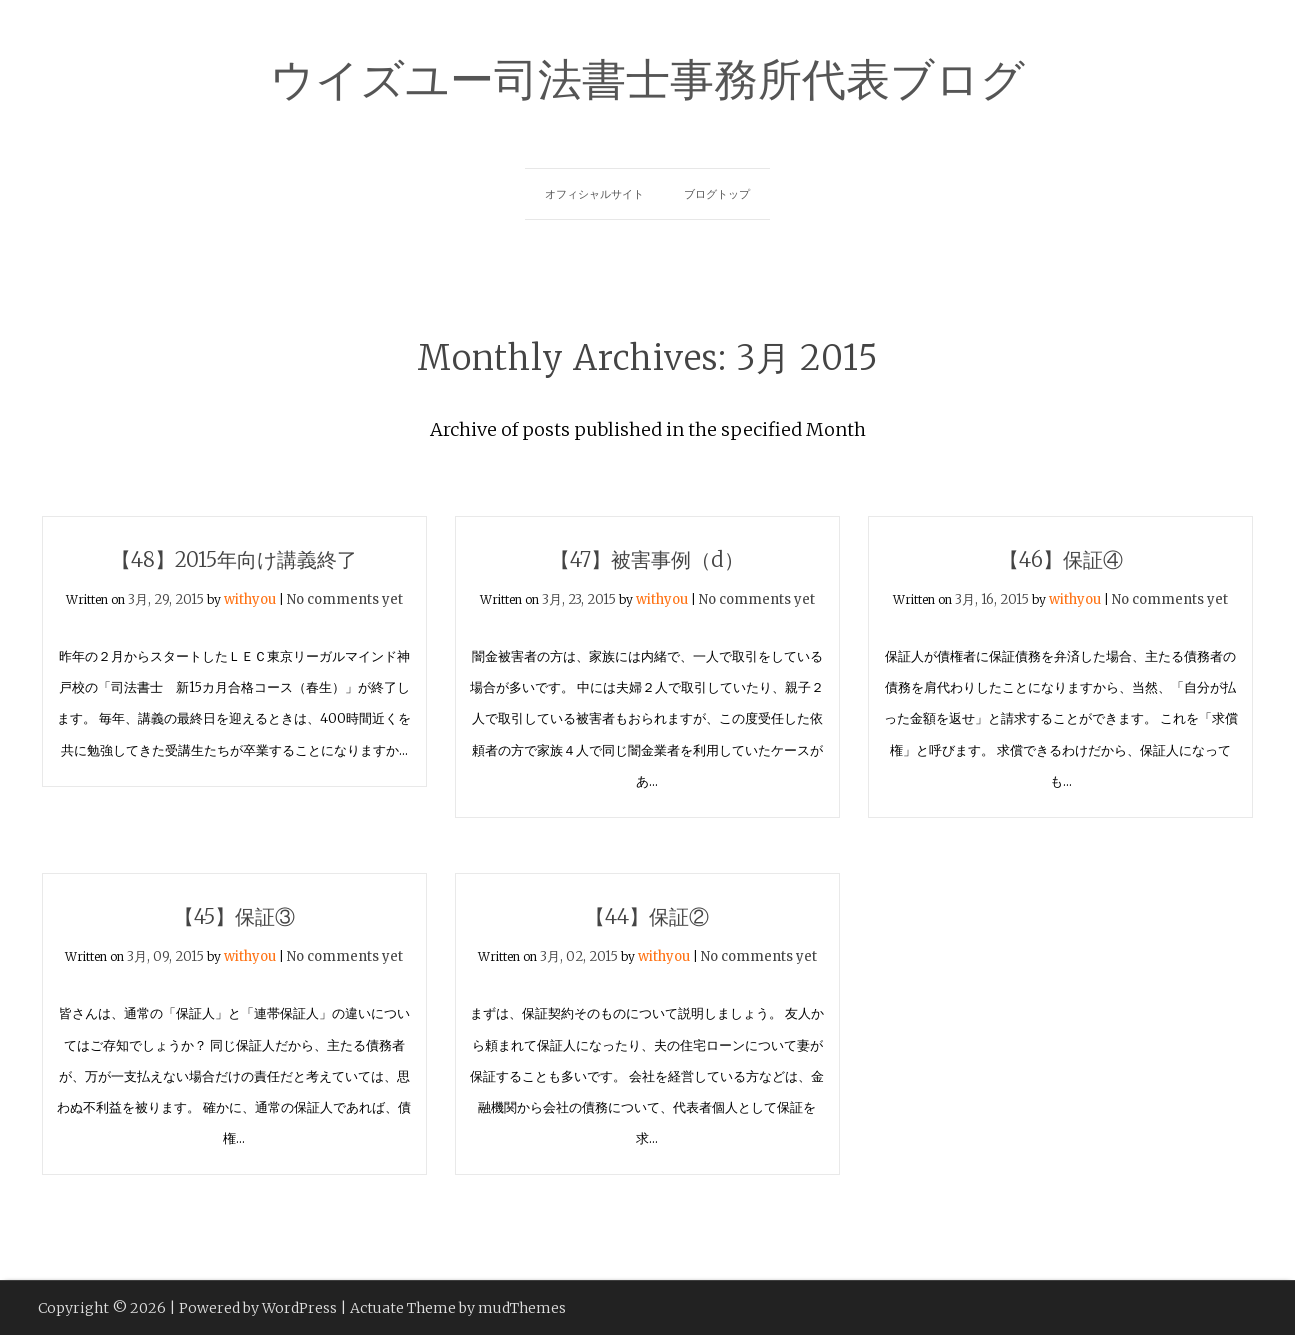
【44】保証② (647, 916)
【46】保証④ (1061, 559)
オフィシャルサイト (594, 194)
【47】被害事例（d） (647, 559)
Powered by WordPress (258, 1308)
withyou (250, 599)
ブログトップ (717, 194)
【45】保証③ (234, 916)
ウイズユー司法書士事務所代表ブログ (647, 76)
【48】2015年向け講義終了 (234, 559)
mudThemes (522, 1308)
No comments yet (345, 599)
